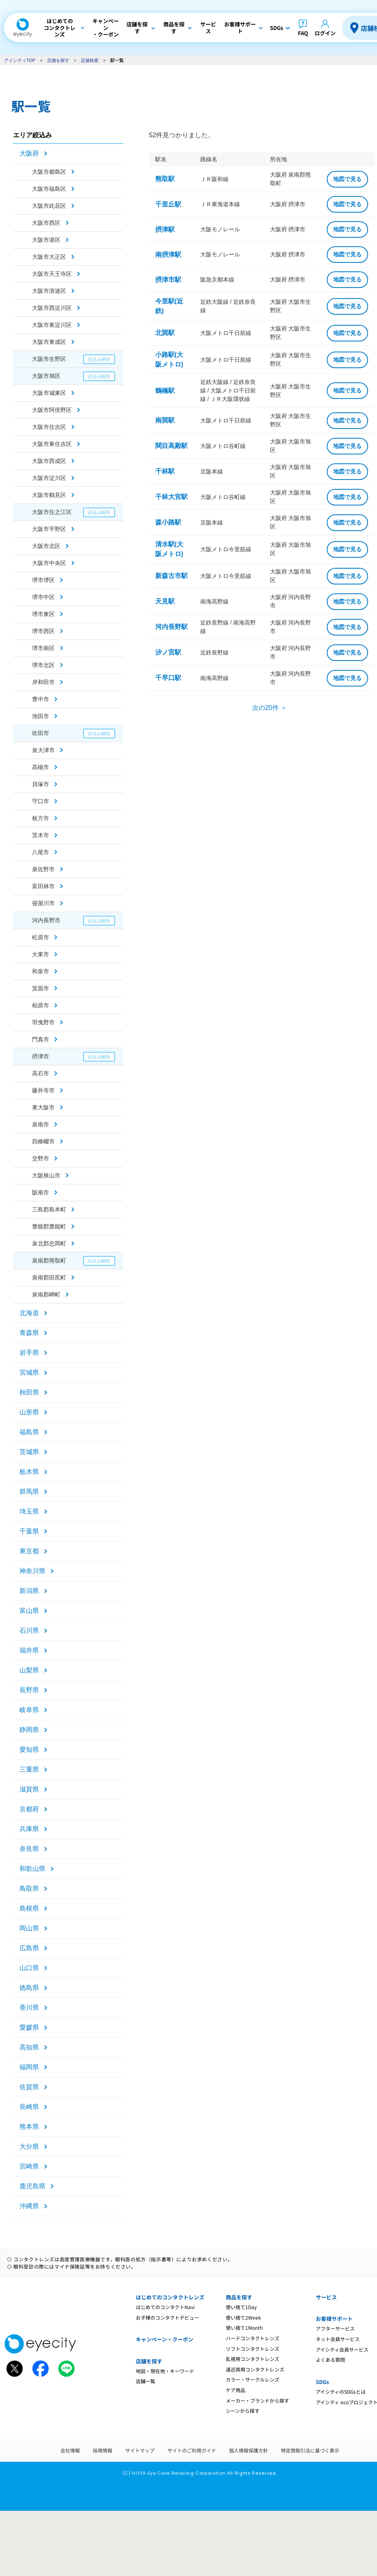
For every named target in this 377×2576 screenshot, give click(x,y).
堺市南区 (43, 648)
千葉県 (29, 1531)
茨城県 (29, 1451)
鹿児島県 (32, 2186)
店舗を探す (58, 60)
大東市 (40, 954)
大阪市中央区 (49, 563)
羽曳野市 (43, 1022)
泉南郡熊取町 (49, 1260)
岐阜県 (29, 1709)
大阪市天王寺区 (52, 274)
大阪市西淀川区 (52, 308)
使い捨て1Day (241, 2306)
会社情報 (70, 2450)
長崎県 (29, 2106)
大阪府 (29, 153)
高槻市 (40, 767)
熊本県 (29, 2126)
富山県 (29, 1610)
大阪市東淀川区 (52, 325)
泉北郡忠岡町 (49, 1243)
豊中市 (40, 699)
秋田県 (29, 1392)
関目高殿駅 (171, 445)
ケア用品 (235, 2389)
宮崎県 (29, 2166)
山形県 (29, 1412)
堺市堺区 (43, 580)
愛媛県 (29, 2027)
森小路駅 (168, 522)
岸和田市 (43, 682)
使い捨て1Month (244, 2327)
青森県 (29, 1332)
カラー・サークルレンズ (252, 2379)
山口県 (29, 1967)
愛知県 (29, 1749)
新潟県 (29, 1590)
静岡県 (29, 1729)
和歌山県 (32, 1868)
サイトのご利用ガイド (191, 2450)
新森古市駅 (171, 575)
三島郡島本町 (49, 1209)
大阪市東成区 (49, 342)
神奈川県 (32, 1570)
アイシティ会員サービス (342, 2349)
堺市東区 (43, 614)
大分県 (29, 2146)
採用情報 (102, 2450)
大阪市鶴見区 (49, 495)
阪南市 (40, 1192)
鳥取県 (29, 1888)
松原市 (40, 937)
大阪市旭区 (46, 376)
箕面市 (40, 988)
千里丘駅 (168, 204)
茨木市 (40, 835)
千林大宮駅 (171, 496)
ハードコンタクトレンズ (252, 2338)
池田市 (40, 716)
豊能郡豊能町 (49, 1226)
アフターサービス (335, 2328)
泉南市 (40, 1124)
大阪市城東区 (49, 393)
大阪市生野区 (49, 359)
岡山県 (29, 1928)
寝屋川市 (43, 903)
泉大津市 (43, 750)
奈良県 (29, 1848)
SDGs (322, 2382)
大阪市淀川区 (49, 478)
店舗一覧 (145, 2381)
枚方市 (40, 818)
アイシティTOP (19, 60)
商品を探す (239, 2297)
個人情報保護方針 (248, 2450)
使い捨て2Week (243, 2317)
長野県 (29, 1690)
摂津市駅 (168, 279)
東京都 (29, 1551)
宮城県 (29, 1372)
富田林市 (43, 886)
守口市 (40, 801)
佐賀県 (29, 2086)
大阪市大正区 (49, 257)
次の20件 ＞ (269, 707)
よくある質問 (330, 2359)
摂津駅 (165, 229)
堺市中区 (43, 597)
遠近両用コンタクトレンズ (255, 2369)
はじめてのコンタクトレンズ (170, 2297)
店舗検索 (90, 60)
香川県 (29, 2007)
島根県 (29, 1908)
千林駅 (165, 471)
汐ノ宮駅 (168, 652)
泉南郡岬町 (46, 1294)
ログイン (325, 33)
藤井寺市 (43, 1090)
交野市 (40, 1158)
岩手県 (29, 1352)
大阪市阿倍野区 (52, 410)
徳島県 (29, 1987)
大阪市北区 (46, 546)
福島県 (29, 1432)
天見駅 (165, 601)
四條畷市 (43, 1141)
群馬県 (29, 1491)
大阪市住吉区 (49, 427)
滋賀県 (29, 1789)
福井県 (29, 1650)
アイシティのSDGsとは (341, 2391)
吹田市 (40, 733)
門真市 (40, 1039)
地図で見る (347, 179)
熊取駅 (165, 178)
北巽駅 (165, 332)
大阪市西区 (46, 223)
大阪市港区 (46, 240)
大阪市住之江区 (52, 512)
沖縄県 (29, 2206)
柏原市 (40, 1005)
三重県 (29, 1769)
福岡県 (29, 2067)
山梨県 (29, 1670)
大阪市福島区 (49, 189)
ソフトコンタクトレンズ (252, 2348)
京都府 (29, 1809)
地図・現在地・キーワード (165, 2370)
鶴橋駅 (165, 390)
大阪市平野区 (49, 529)
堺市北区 (43, 665)
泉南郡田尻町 (49, 1277)
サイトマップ (139, 2450)
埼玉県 (29, 1511)
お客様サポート (334, 2318)
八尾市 (40, 852)
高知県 (29, 2047)
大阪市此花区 (49, 206)
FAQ (303, 33)
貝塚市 (40, 784)
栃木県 (29, 1471)
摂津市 (40, 1056)
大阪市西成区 (49, 461)
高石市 (40, 1073)
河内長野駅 (171, 626)
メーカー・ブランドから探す (257, 2400)
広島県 (29, 1948)
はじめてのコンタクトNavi (165, 2306)
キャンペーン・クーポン (164, 2339)
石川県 (29, 1630)
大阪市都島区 (49, 171)
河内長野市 (46, 920)
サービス (326, 2297)
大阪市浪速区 (49, 291)
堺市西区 (43, 631)
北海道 (29, 1312)
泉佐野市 (43, 869)
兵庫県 (29, 1828)
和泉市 (40, 971)
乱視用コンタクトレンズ (252, 2358)
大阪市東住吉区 (52, 444)
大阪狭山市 (46, 1175)
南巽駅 (165, 420)
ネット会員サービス (338, 2338)
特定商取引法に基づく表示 (310, 2450)
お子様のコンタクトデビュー (167, 2317)
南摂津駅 (168, 254)
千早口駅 (168, 677)
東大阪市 (43, 1107)
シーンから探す (242, 2410)
